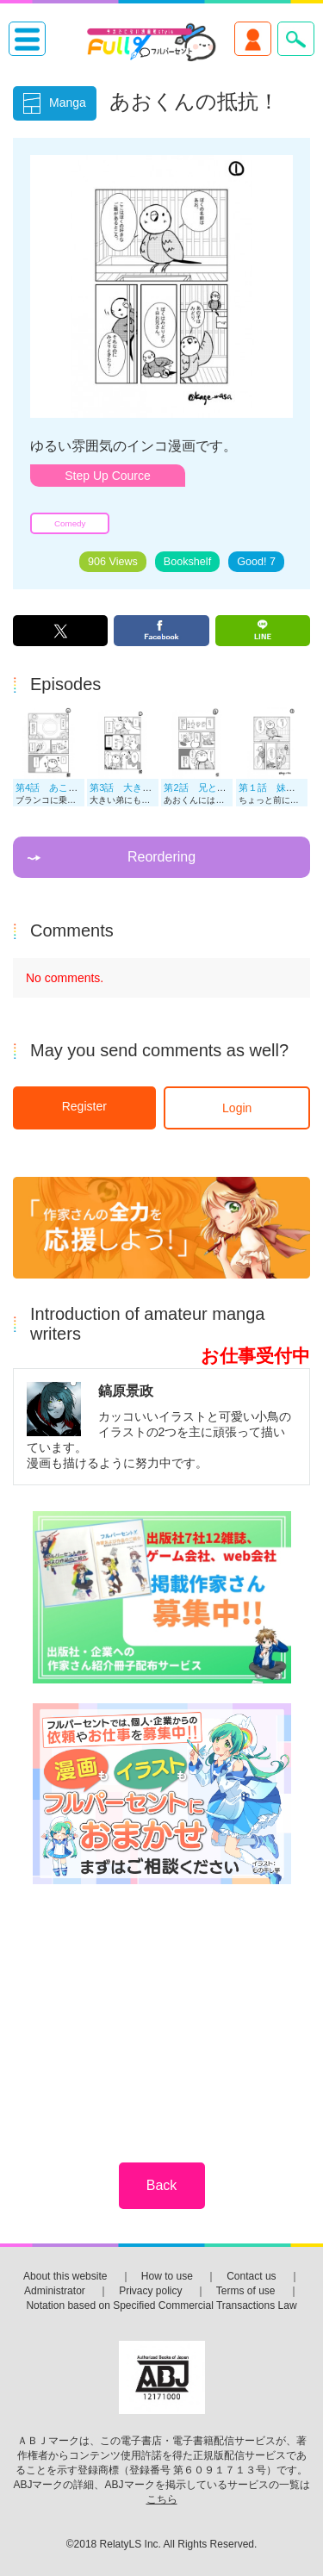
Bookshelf (187, 562)
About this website (65, 2276)
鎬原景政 (125, 1390)
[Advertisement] (162, 2011)
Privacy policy (150, 2291)
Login (237, 1108)
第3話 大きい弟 (125, 787)
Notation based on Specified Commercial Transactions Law (161, 2305)
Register (84, 1106)
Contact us (251, 2276)
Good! (256, 562)
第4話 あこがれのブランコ (75, 787)
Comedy (69, 523)
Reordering (161, 856)
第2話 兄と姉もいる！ (214, 787)
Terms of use (246, 2291)
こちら (161, 2499)
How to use (167, 2276)
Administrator (54, 2291)
